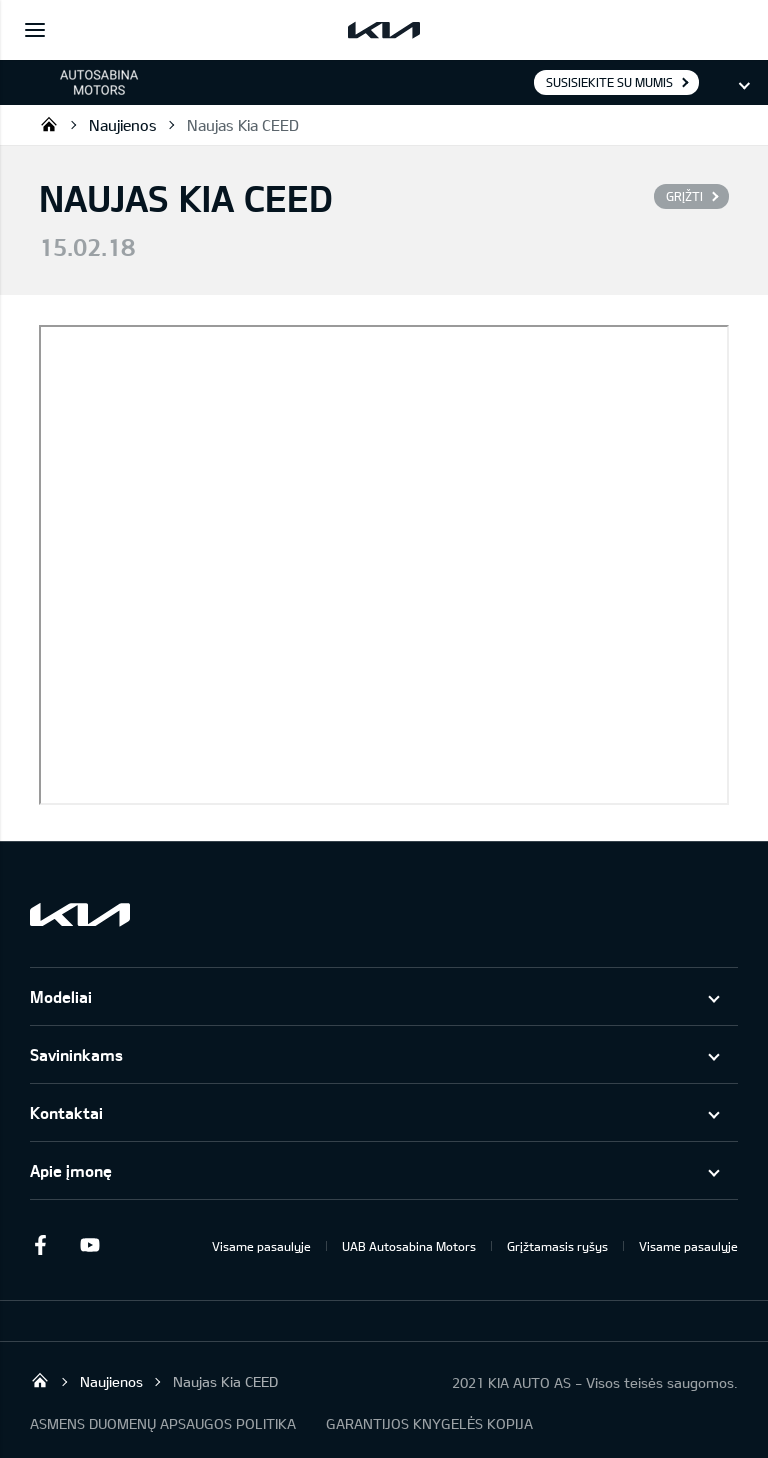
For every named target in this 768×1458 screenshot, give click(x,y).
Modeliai (61, 996)
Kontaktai (66, 1112)
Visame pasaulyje (261, 1246)
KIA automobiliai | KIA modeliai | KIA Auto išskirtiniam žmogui (49, 124)
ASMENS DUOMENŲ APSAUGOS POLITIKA (163, 1423)
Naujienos (123, 125)
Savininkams (76, 1054)
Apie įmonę (71, 1170)
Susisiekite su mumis (609, 82)
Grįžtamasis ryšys (557, 1246)
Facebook (40, 1245)
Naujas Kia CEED (243, 125)
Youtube (90, 1245)
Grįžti (684, 196)
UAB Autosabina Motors (409, 1246)
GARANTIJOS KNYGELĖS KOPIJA (429, 1423)
